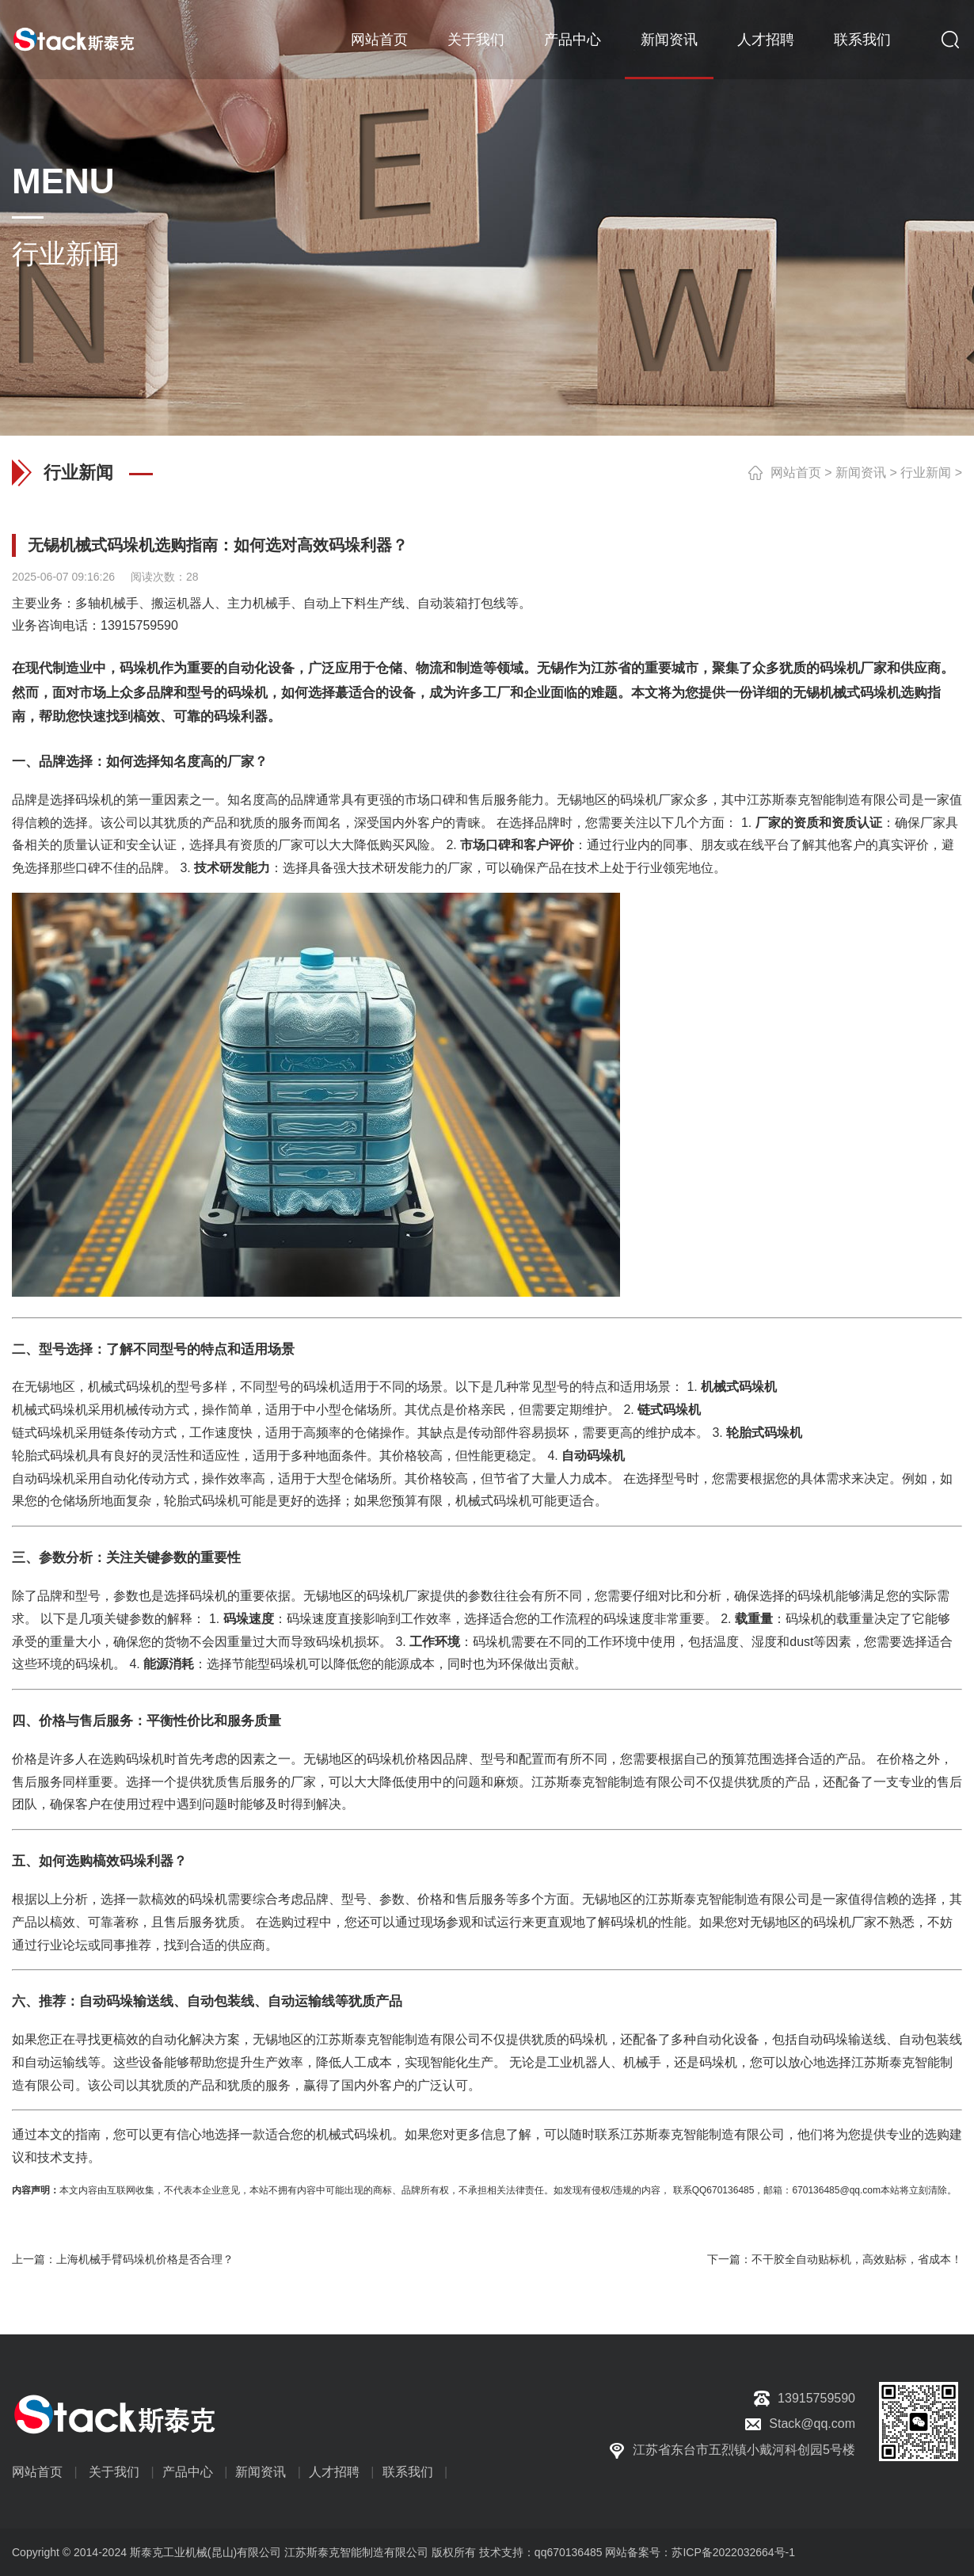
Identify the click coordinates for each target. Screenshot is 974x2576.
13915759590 (139, 625)
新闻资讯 (669, 40)
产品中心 (572, 40)
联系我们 (862, 40)
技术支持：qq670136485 (539, 2552)
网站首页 (379, 40)
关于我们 (475, 40)
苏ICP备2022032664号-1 (733, 2552)
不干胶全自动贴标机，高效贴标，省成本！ (856, 2259)
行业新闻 (925, 472)
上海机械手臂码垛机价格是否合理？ (145, 2259)
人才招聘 (765, 40)
